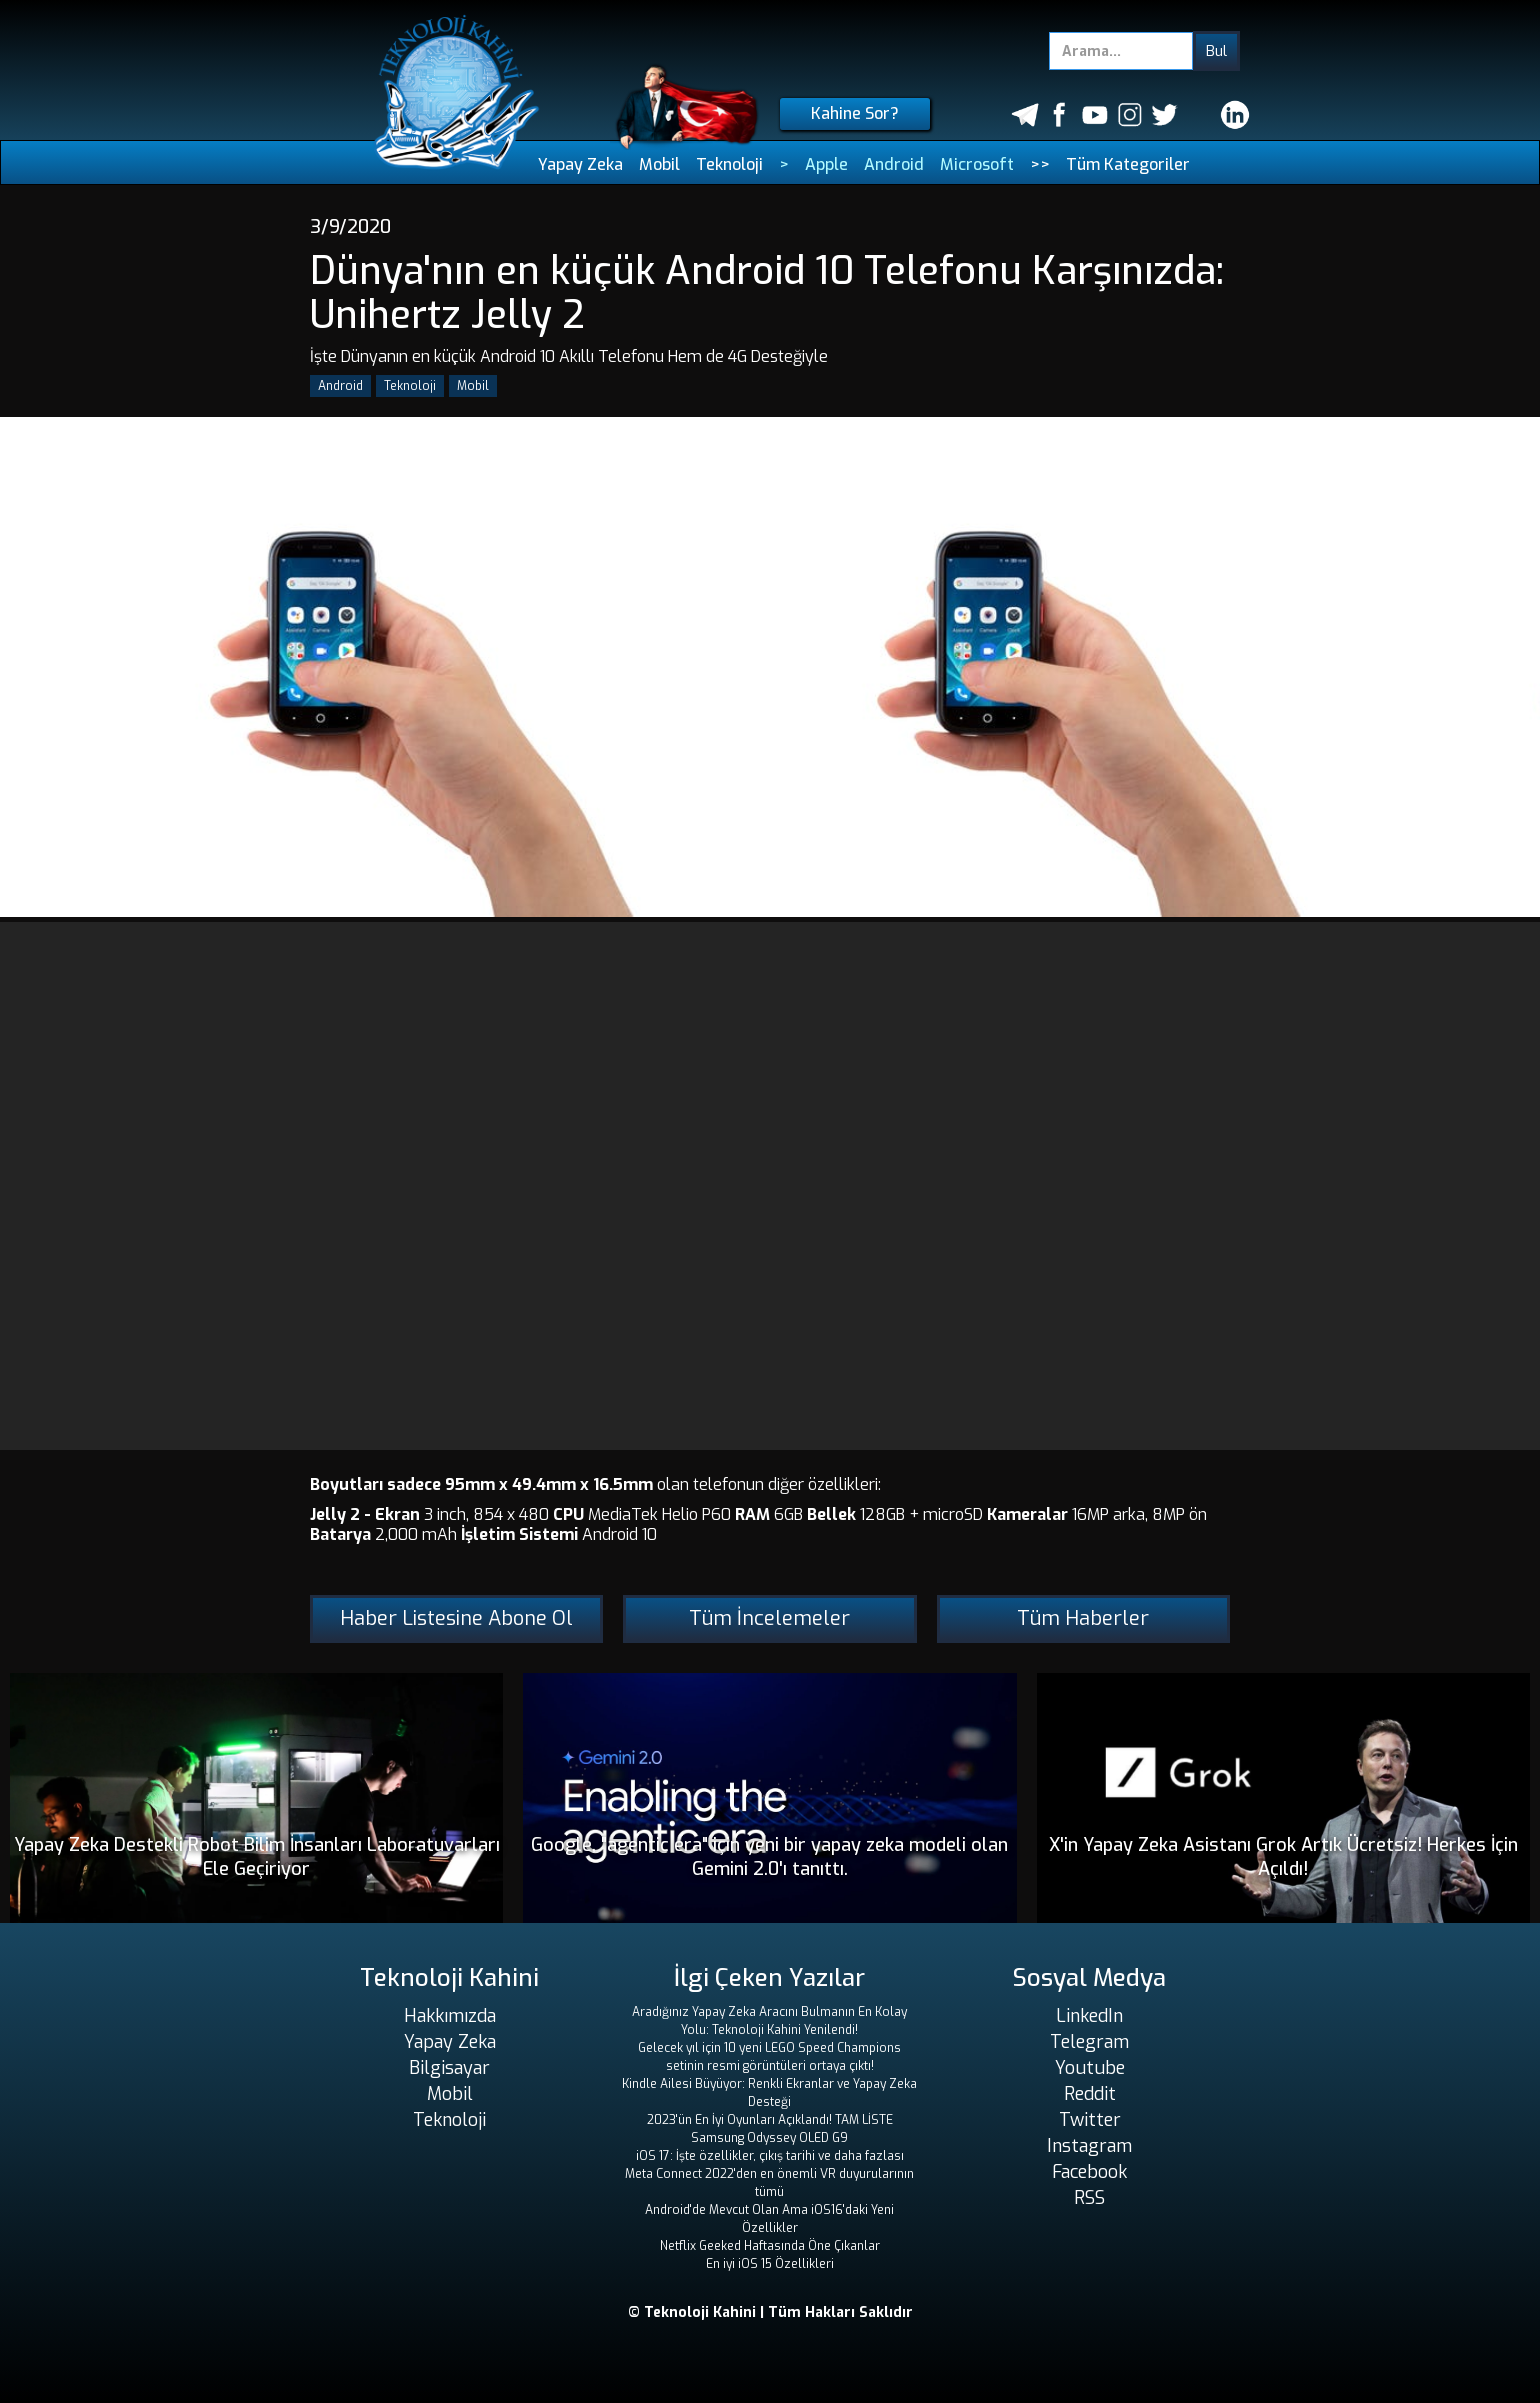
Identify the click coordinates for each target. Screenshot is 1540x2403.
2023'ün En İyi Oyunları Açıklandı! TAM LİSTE (770, 2120)
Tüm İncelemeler (769, 1618)
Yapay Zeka (580, 164)
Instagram (1089, 2146)
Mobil (659, 164)
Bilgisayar (449, 2068)
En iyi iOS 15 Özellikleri (770, 2264)
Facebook (1089, 2172)
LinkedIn (1089, 2016)
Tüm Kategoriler (1128, 164)
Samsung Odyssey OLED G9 (769, 2138)
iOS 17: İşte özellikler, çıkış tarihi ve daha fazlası (770, 2156)
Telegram (1089, 2042)
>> (1040, 164)
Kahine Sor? (855, 113)
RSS (1089, 2198)
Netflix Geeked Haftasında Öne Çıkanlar (770, 2246)
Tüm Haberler (1083, 1618)
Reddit (1090, 2094)
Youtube (1090, 2068)
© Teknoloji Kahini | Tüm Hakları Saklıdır (770, 2312)
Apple (826, 164)
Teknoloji (729, 164)
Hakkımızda (450, 2016)
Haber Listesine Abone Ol (456, 1618)
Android (894, 164)
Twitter (1090, 2120)
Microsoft (977, 164)
